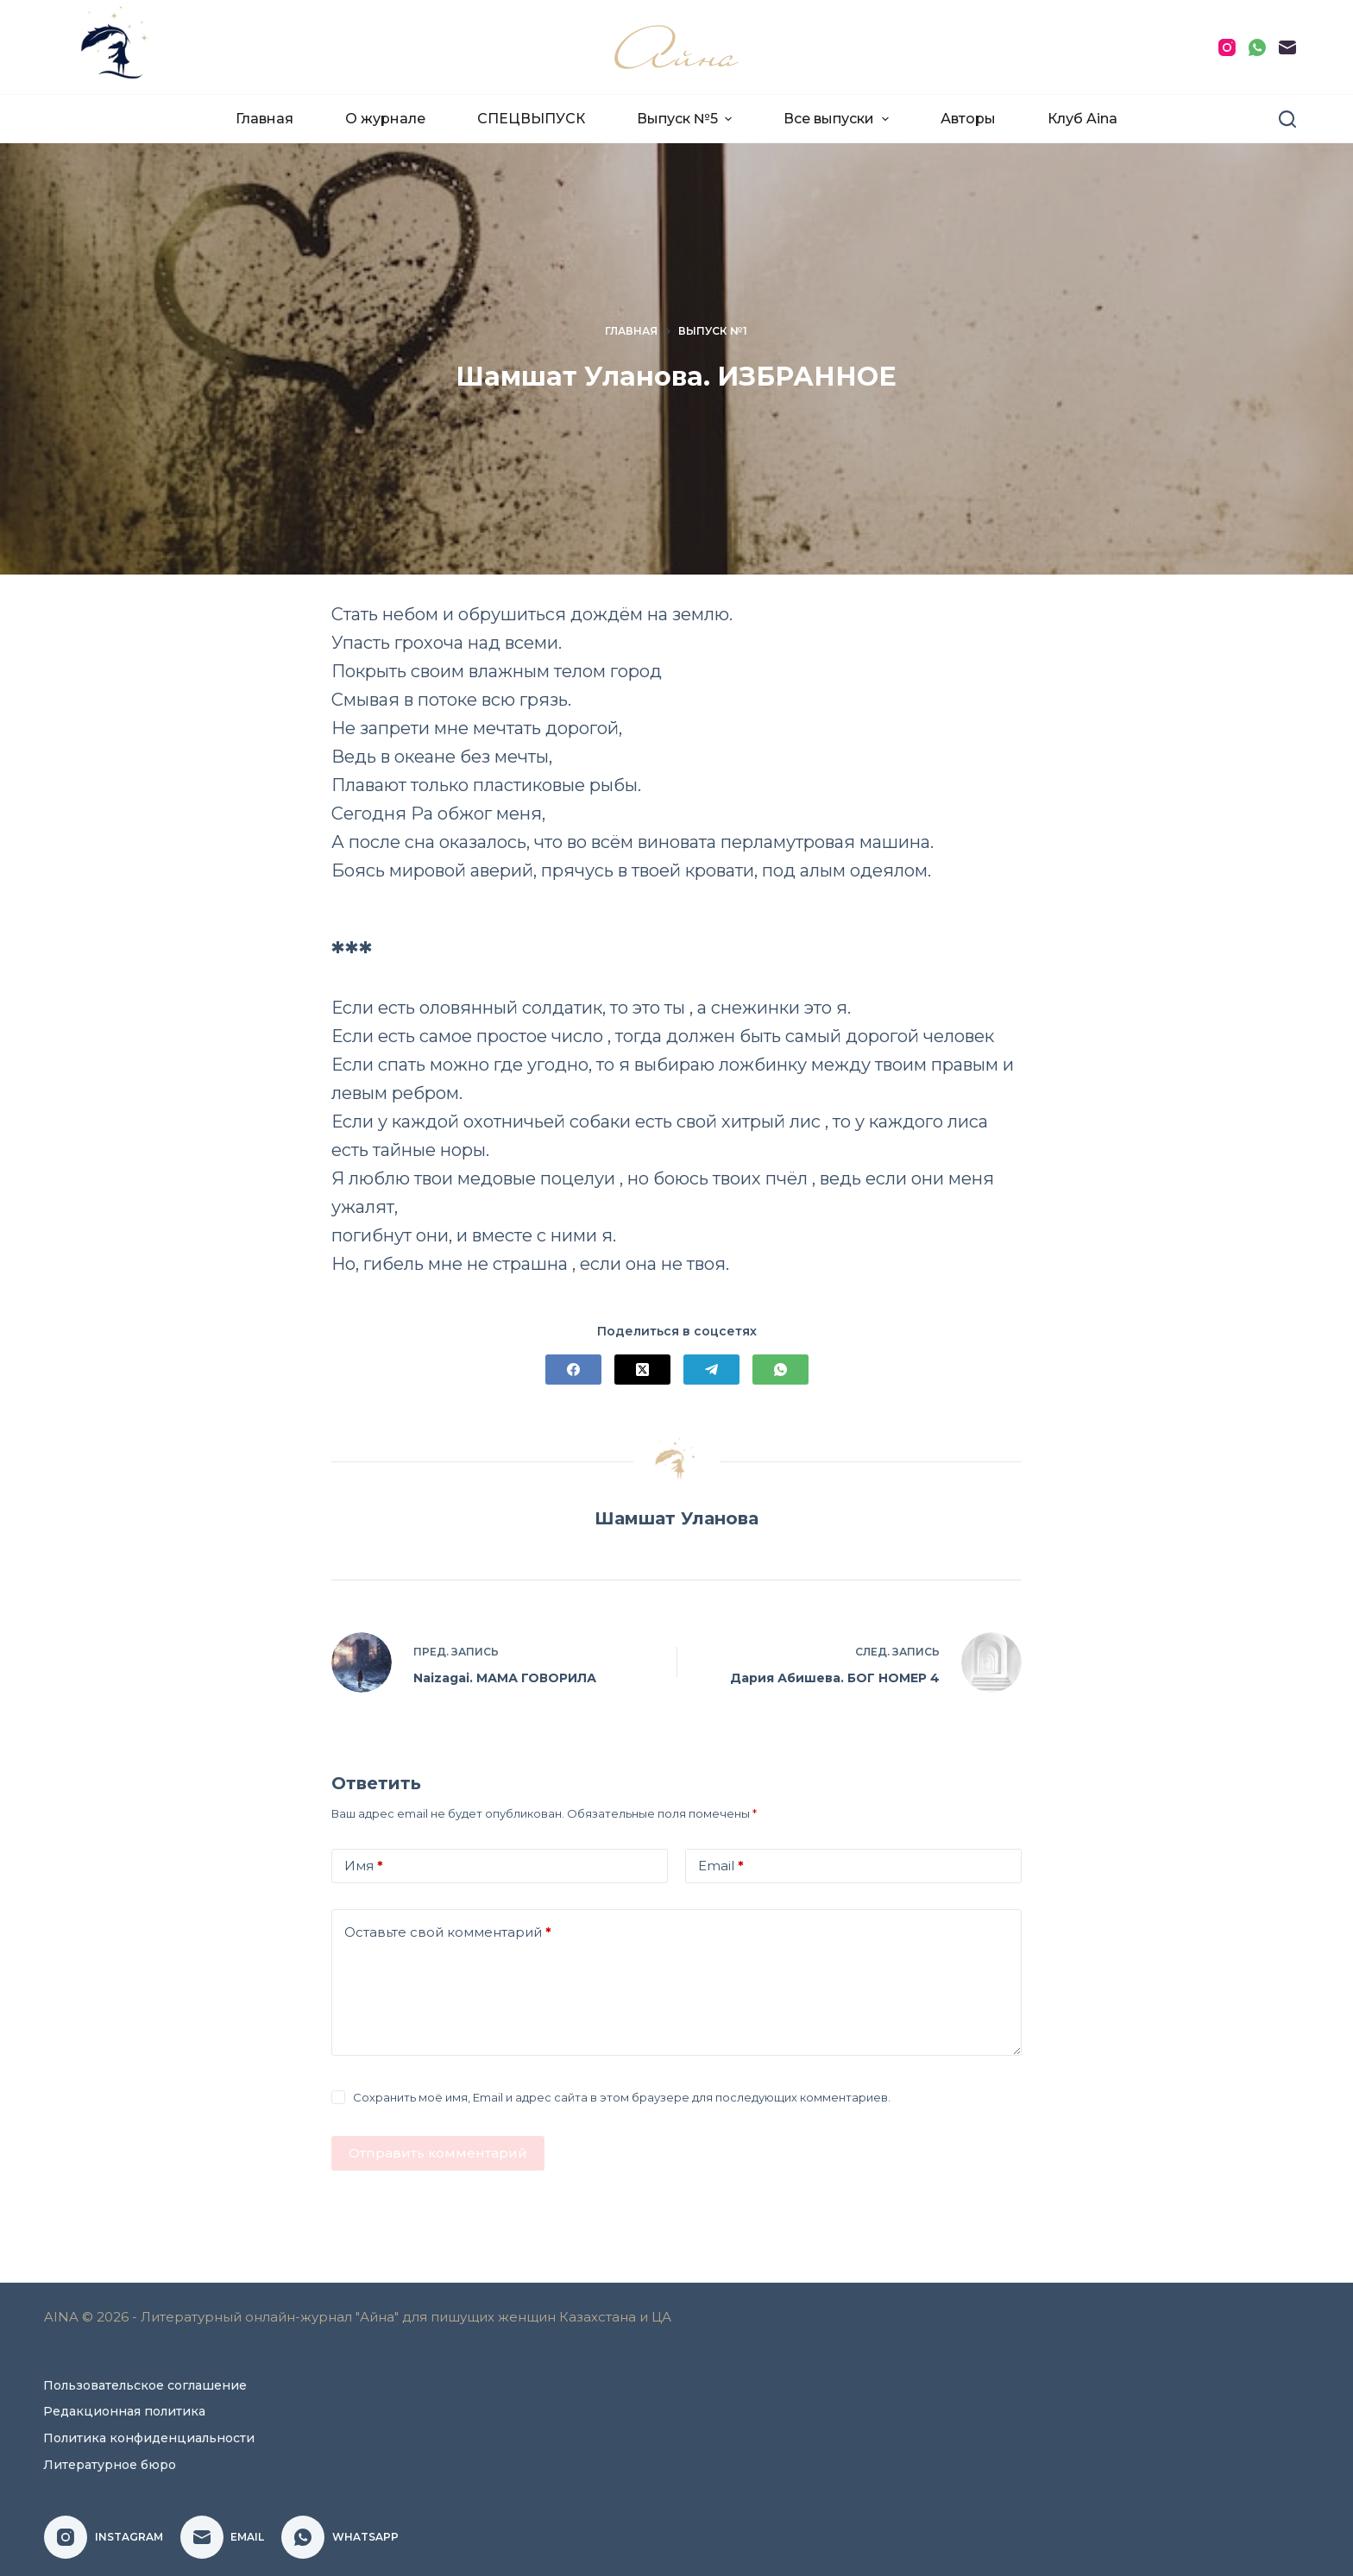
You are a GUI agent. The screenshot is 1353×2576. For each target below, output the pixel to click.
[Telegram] (711, 1369)
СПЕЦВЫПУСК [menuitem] (531, 118)
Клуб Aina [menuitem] (1082, 118)
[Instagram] (1227, 47)
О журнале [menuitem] (385, 118)
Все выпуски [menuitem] (837, 118)
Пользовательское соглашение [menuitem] (145, 2385)
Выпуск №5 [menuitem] (686, 118)
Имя (363, 1866)
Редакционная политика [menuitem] (124, 2411)
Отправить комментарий (438, 2153)
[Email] (1287, 47)
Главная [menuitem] (264, 118)
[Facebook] (573, 1369)
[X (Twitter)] (642, 1369)
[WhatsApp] (1257, 47)
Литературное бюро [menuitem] (109, 2464)
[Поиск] (1287, 119)
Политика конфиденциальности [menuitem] (149, 2438)
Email (721, 1866)
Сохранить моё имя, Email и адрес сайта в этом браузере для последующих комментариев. (621, 2097)
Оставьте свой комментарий (447, 1933)
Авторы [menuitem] (968, 118)
